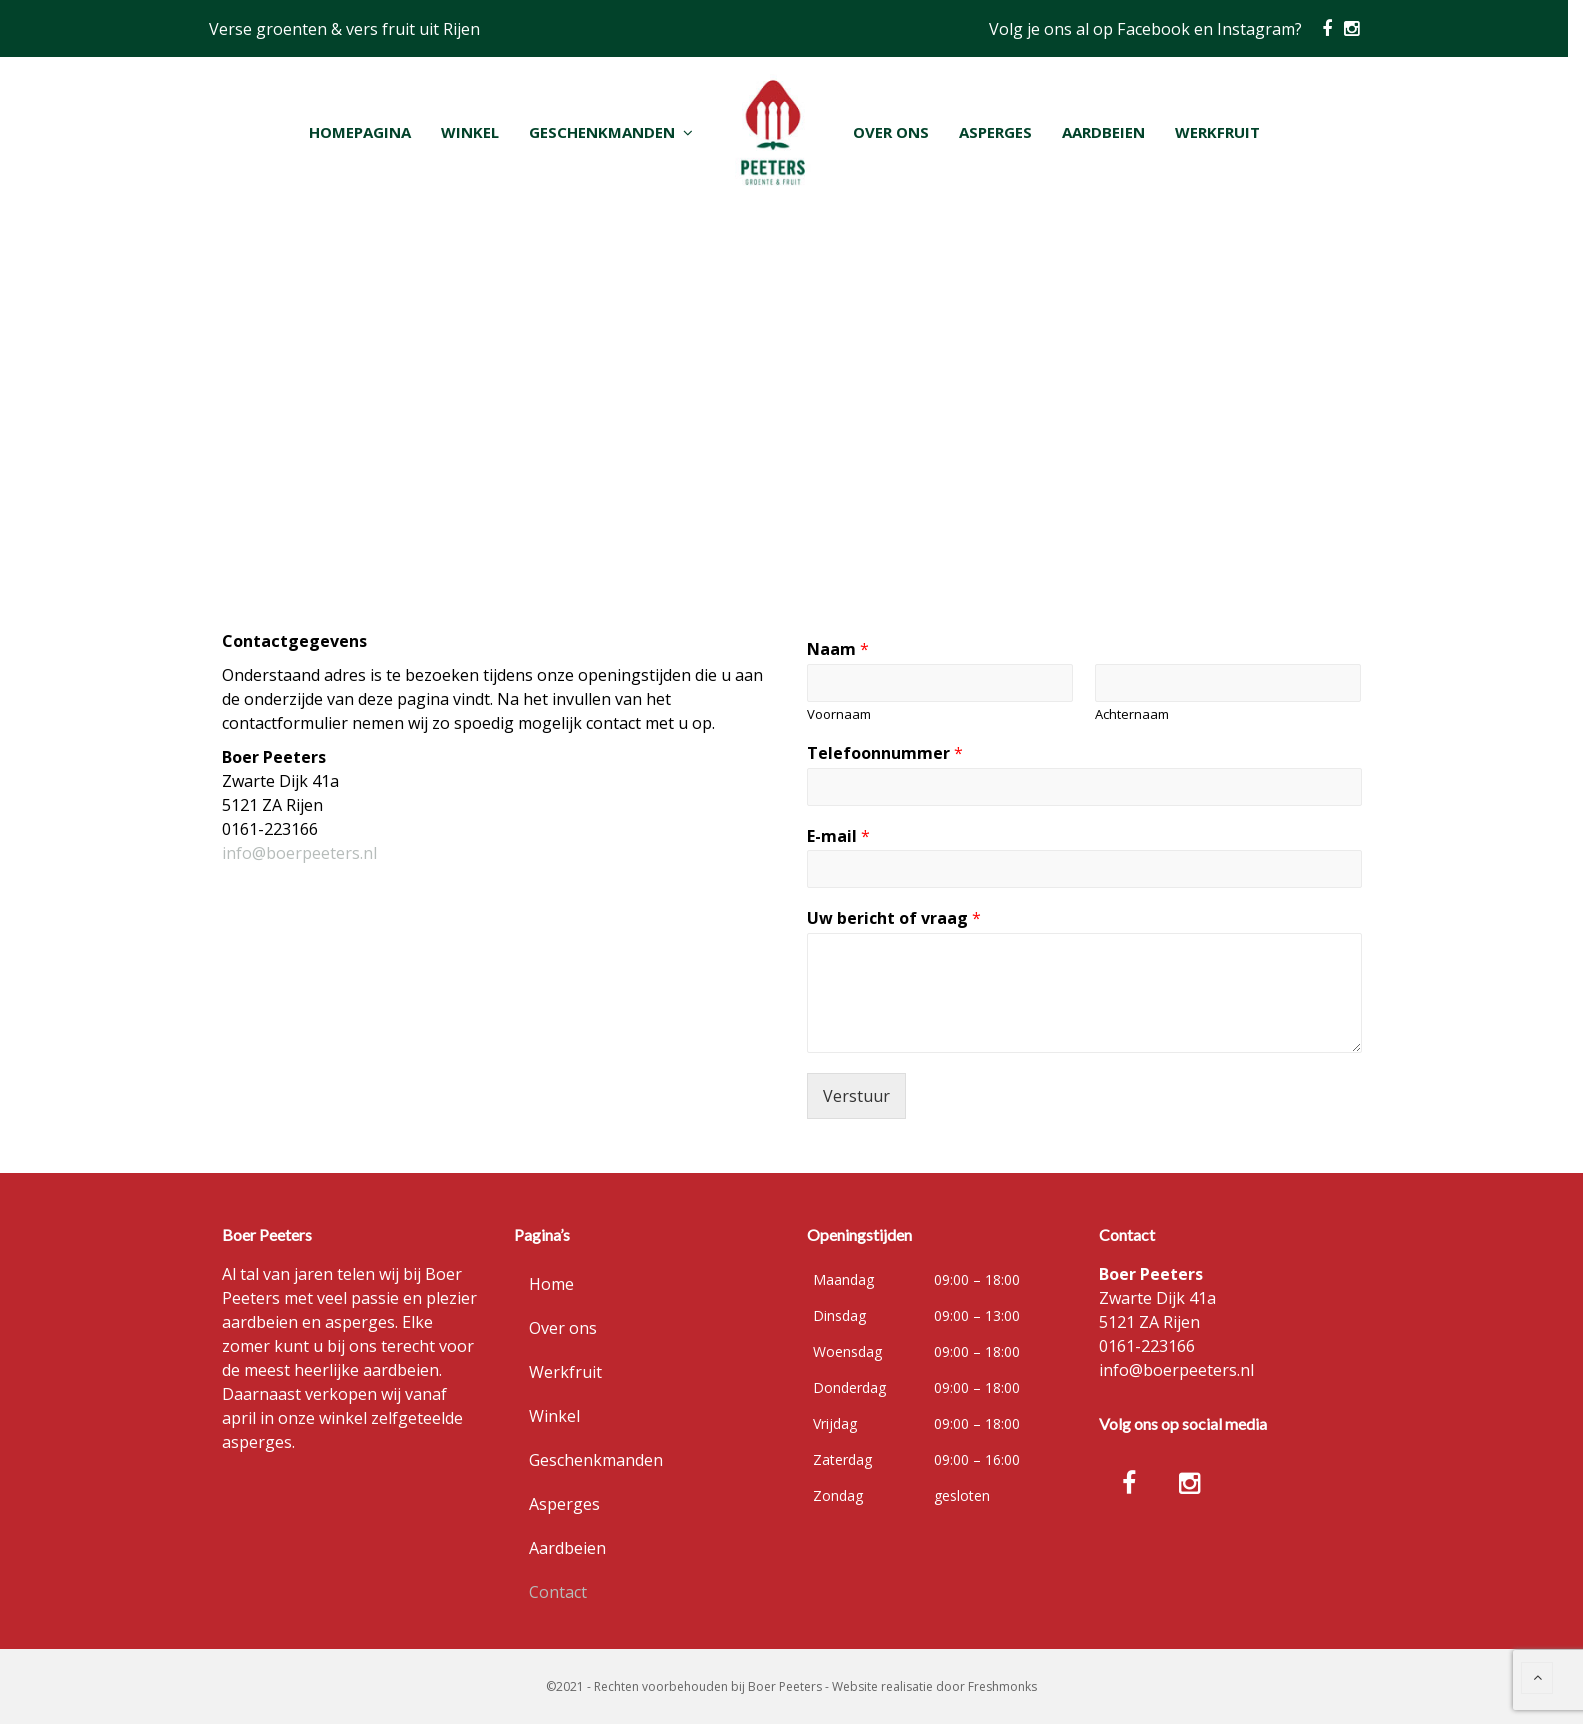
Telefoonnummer (885, 753)
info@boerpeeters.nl (299, 853)
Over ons (563, 1328)
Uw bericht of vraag (894, 918)
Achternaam (1132, 714)
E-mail (838, 836)
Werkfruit (565, 1372)
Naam (838, 649)
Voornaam (839, 714)
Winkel (554, 1416)
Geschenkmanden (596, 1460)
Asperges (564, 1504)
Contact (558, 1592)
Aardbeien (567, 1548)
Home (551, 1284)
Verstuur (856, 1096)
